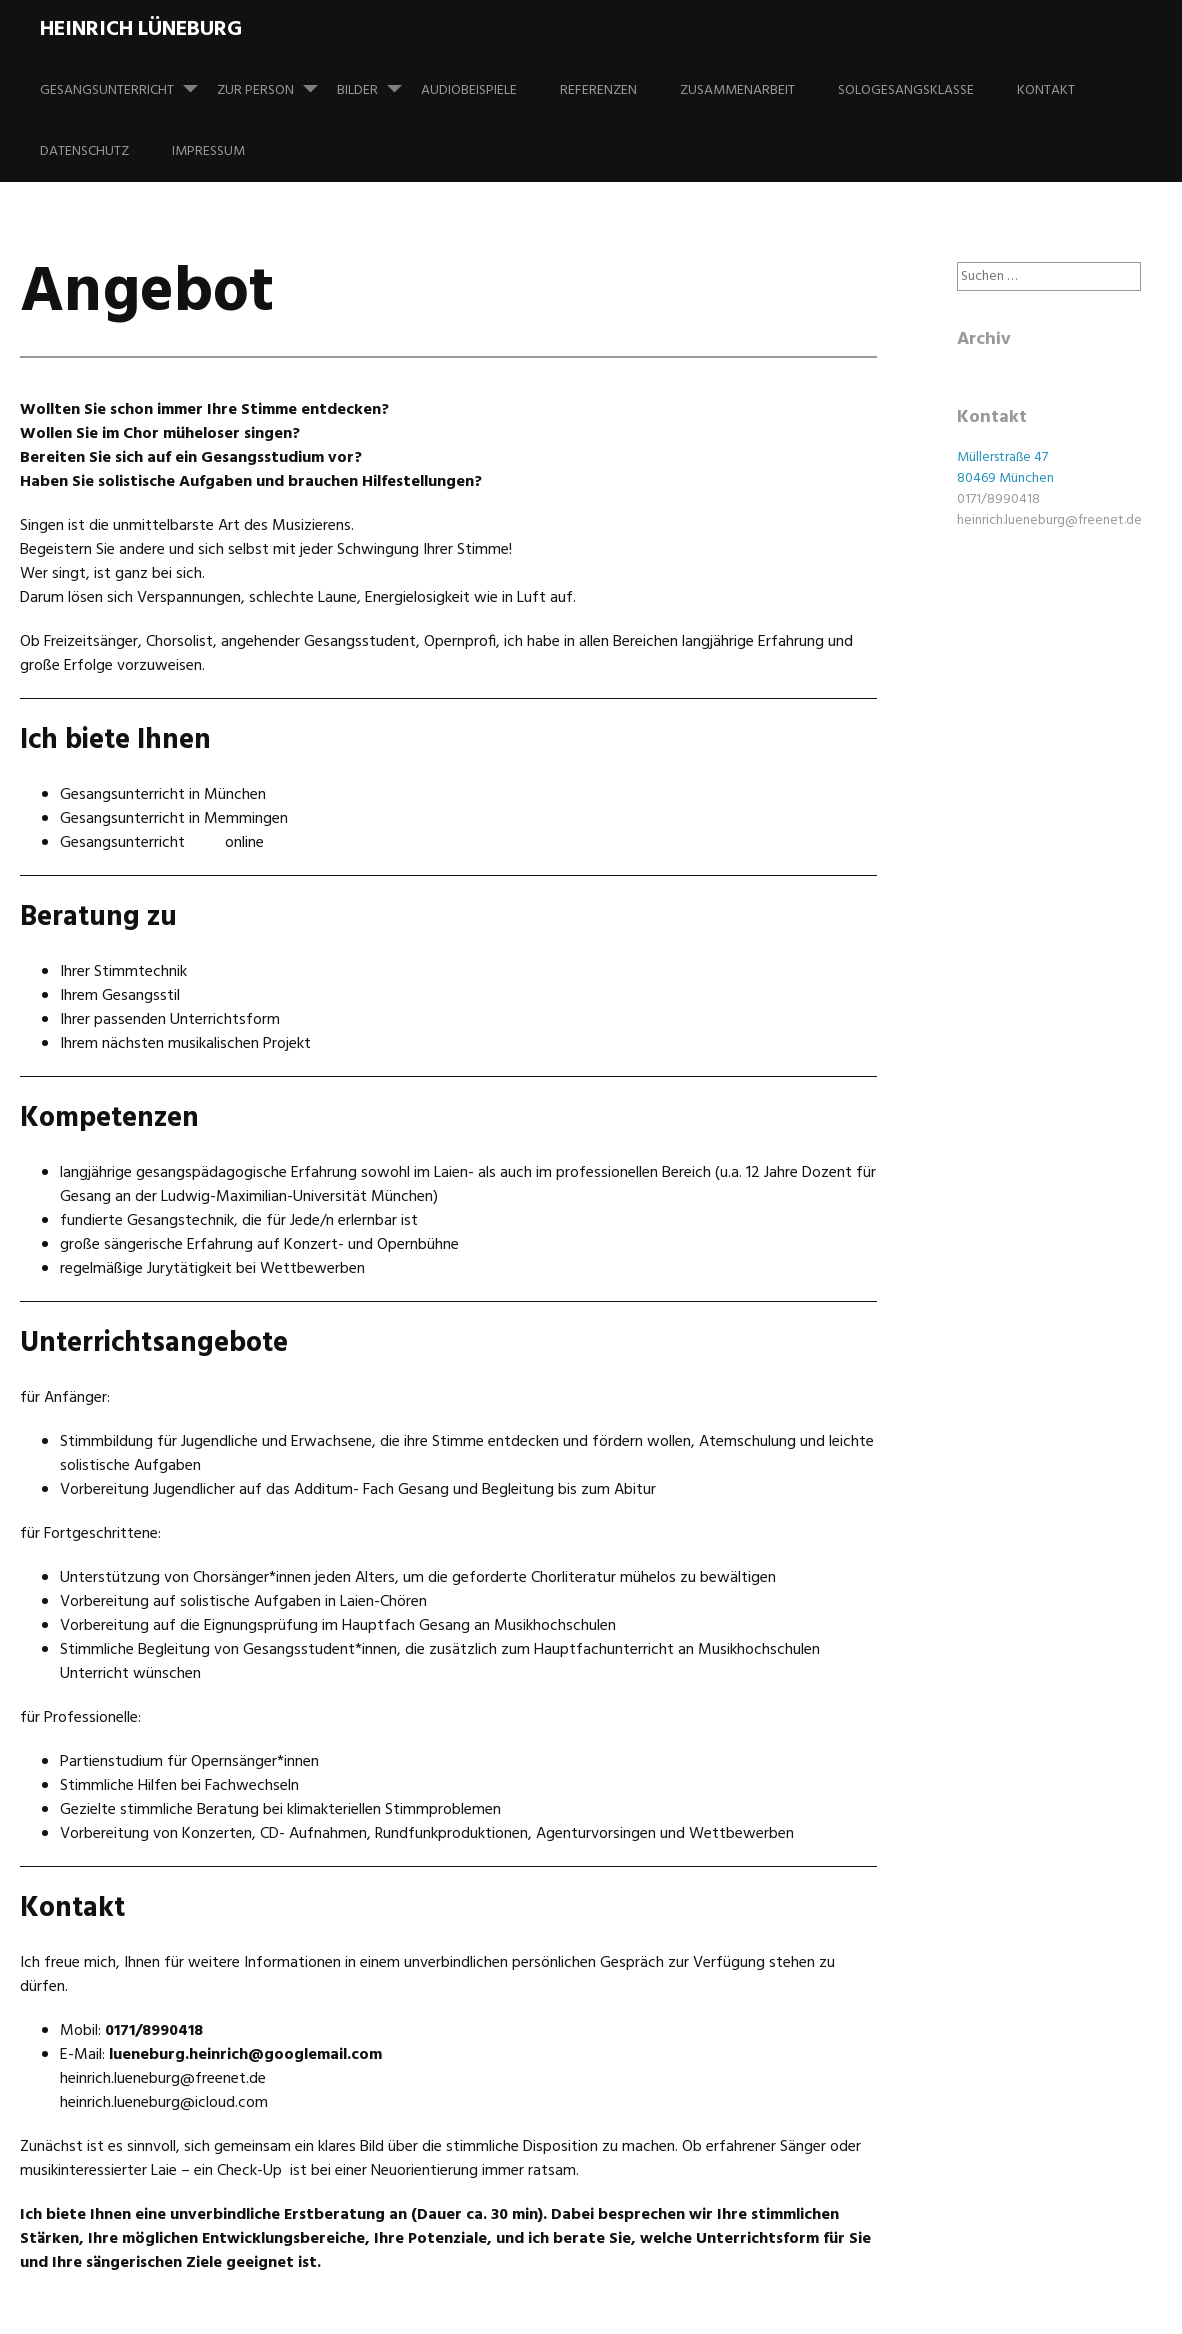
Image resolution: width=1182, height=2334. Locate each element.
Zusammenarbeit (737, 90)
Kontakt (1046, 90)
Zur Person (275, 81)
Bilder (377, 81)
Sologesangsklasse (906, 90)
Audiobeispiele (469, 90)
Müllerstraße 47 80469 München (1005, 468)
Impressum (208, 151)
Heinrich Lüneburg (141, 29)
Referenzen (598, 90)
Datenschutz (84, 151)
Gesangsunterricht (127, 81)
